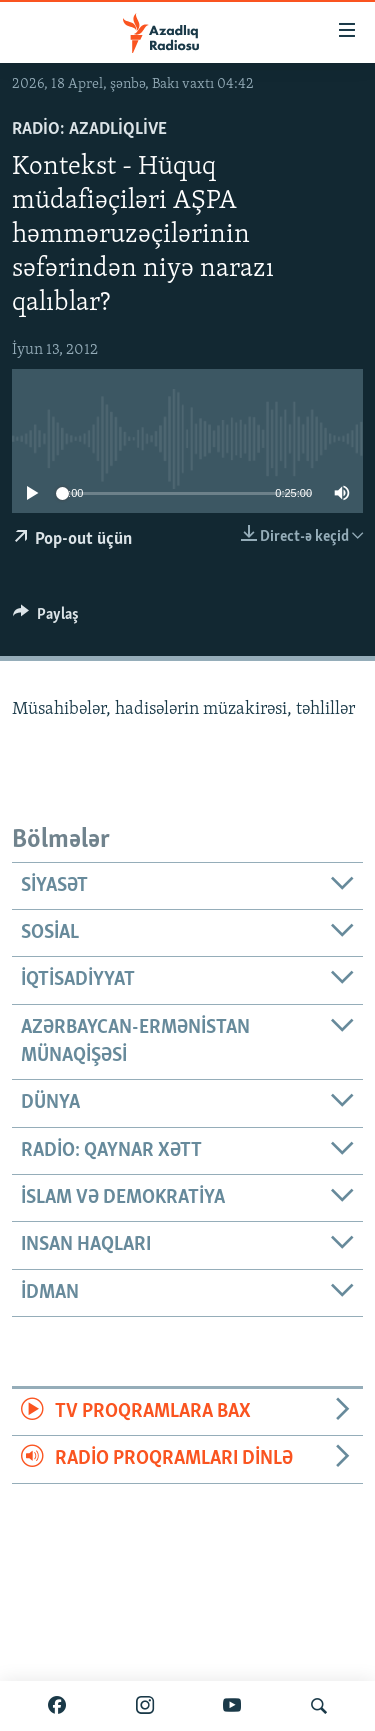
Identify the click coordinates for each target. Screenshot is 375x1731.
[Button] (46, 619)
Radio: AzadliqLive (89, 129)
